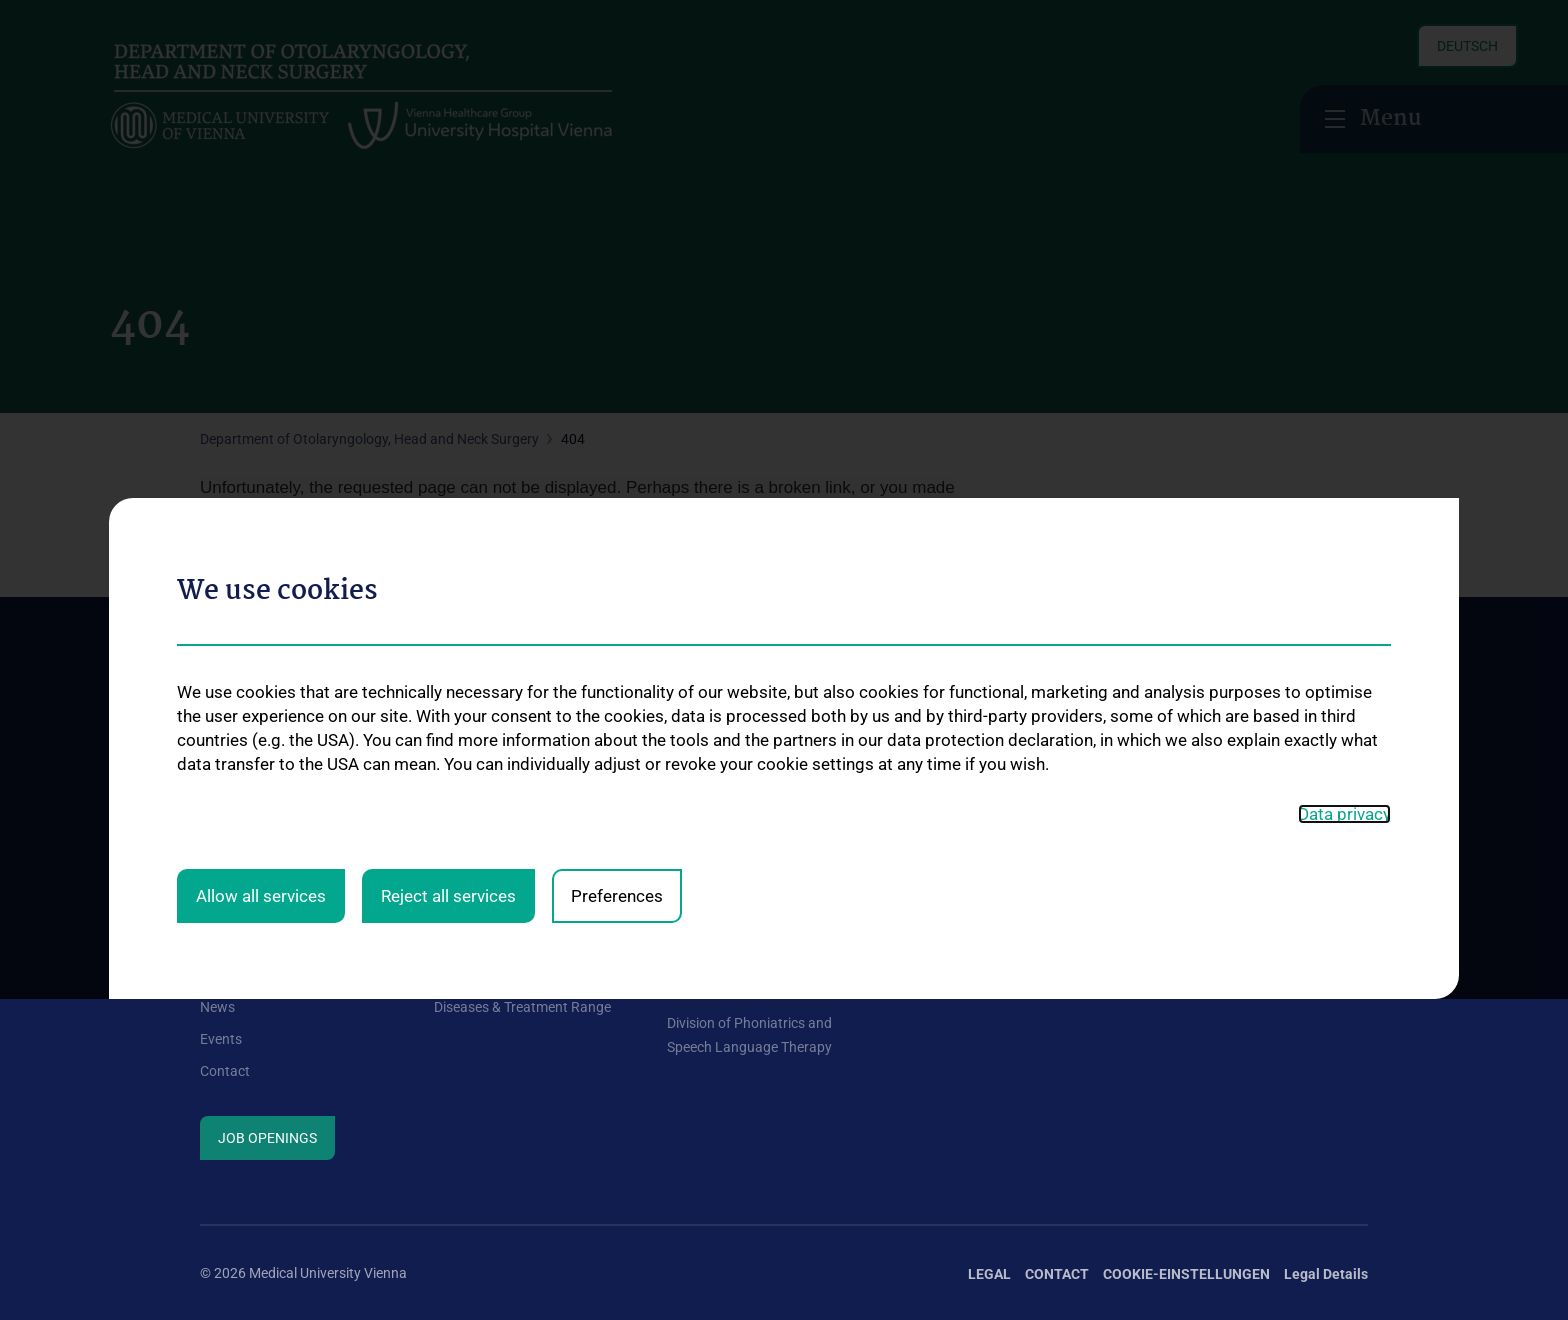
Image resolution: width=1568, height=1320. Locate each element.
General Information (262, 942)
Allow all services (261, 673)
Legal (989, 1274)
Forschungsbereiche (1197, 942)
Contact (225, 1071)
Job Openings (267, 1138)
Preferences (617, 673)
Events (221, 1039)
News (217, 1007)
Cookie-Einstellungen (1186, 1274)
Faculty (223, 974)
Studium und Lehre (959, 970)
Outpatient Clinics (489, 974)
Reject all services (448, 673)
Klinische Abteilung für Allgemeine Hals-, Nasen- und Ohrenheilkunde (756, 966)
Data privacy (1344, 592)
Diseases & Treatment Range (522, 1007)
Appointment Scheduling (510, 942)
